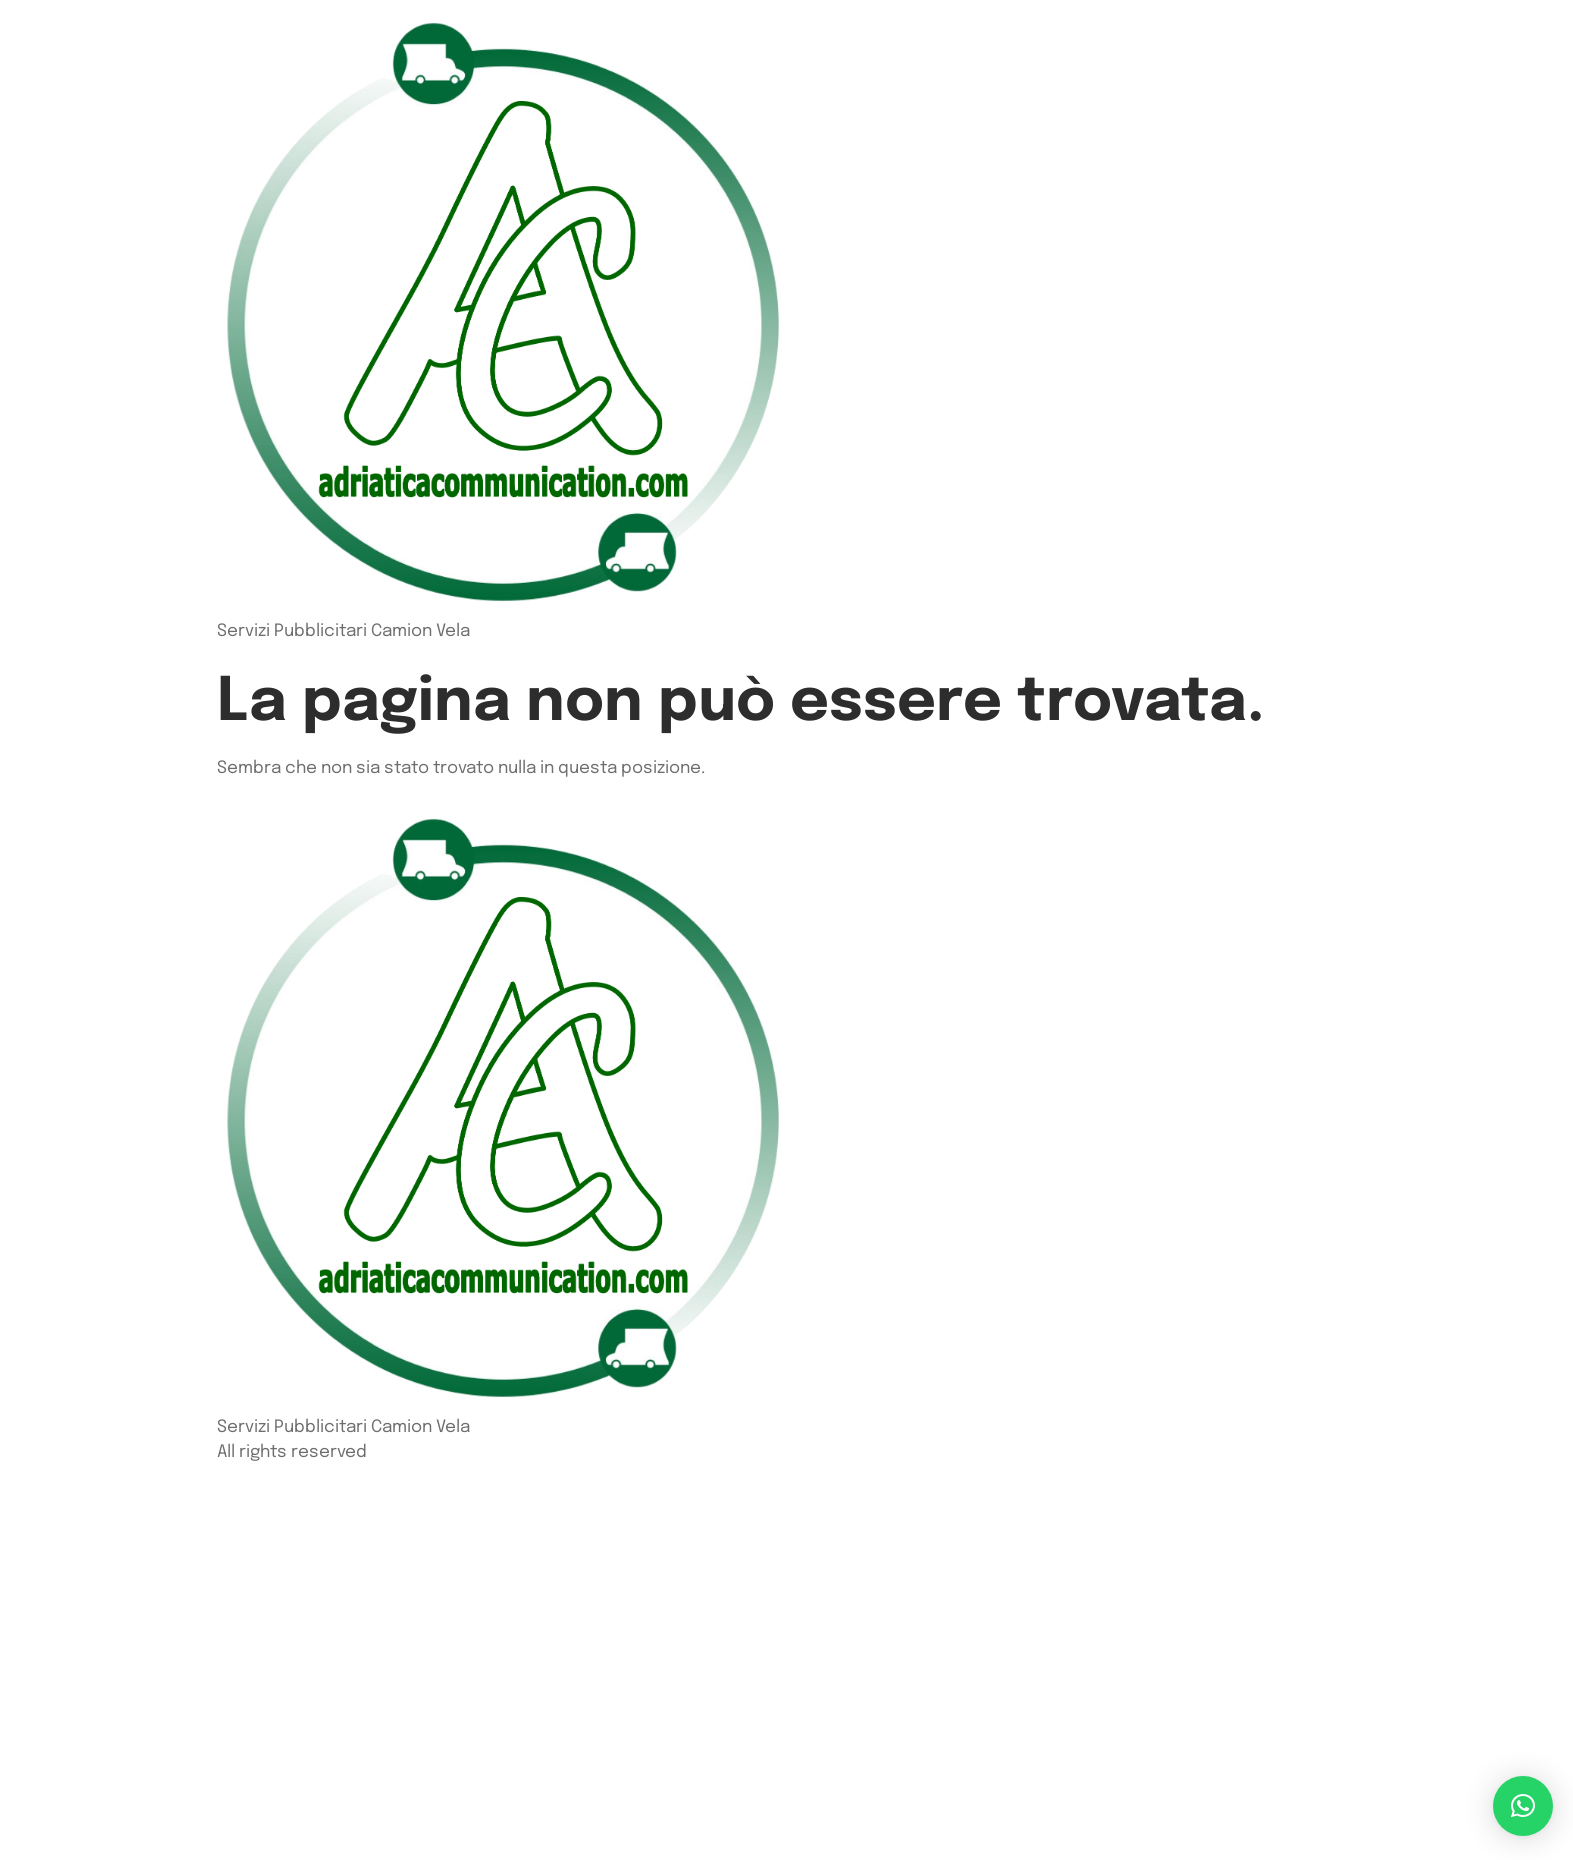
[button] (1523, 1806)
